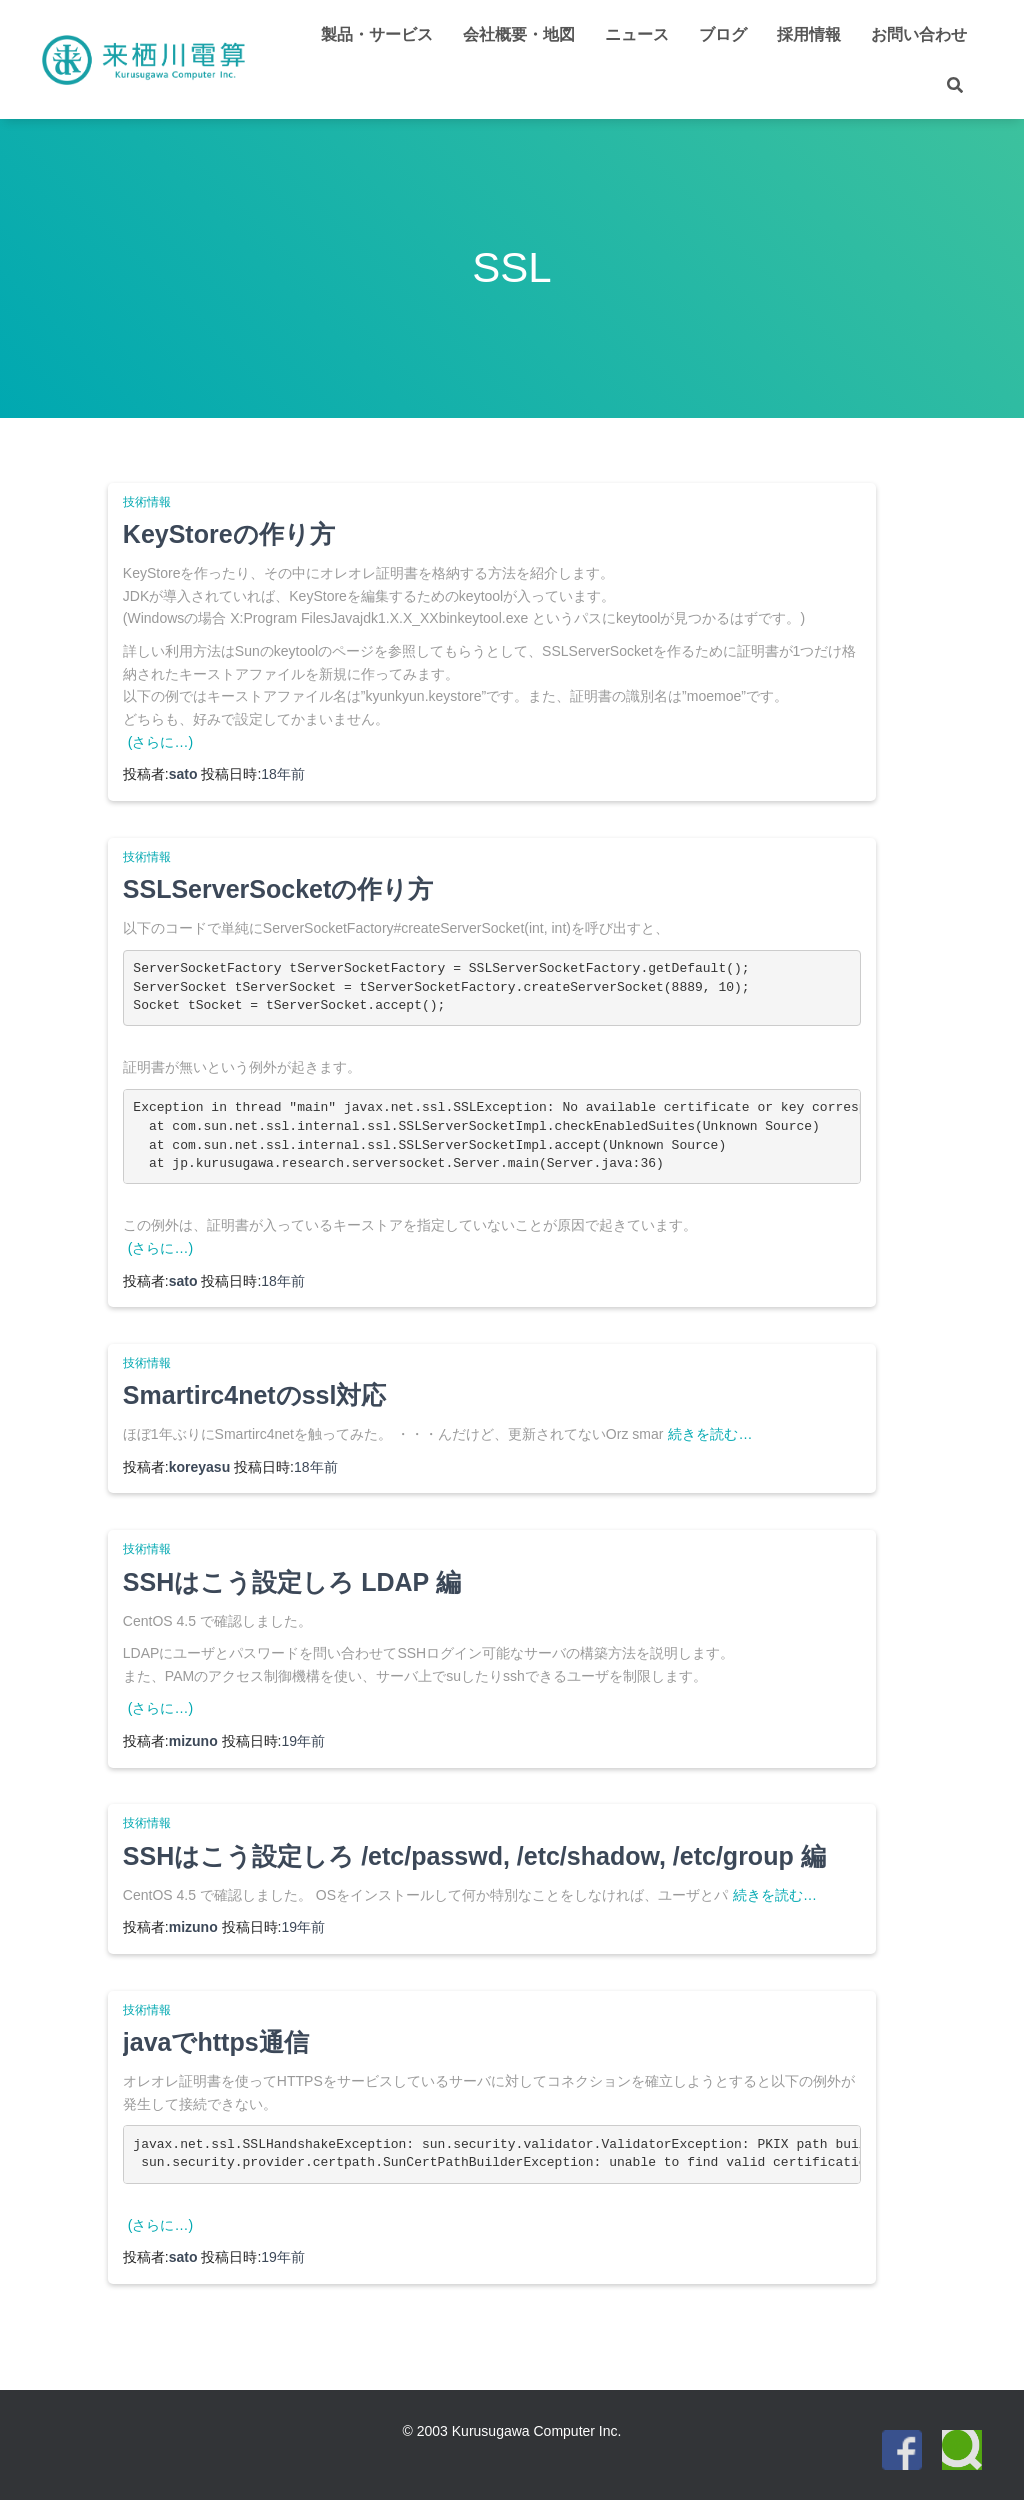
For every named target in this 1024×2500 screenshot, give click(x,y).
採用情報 (809, 34)
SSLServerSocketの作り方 (278, 889)
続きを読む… (710, 1434)
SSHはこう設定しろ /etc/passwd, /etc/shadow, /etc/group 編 (474, 1856)
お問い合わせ (919, 34)
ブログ (723, 34)
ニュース (637, 34)
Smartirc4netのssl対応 (255, 1395)
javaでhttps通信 (216, 2042)
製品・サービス (377, 34)
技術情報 (147, 502)
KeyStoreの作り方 (229, 534)
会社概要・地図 (519, 34)
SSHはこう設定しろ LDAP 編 (292, 1582)
